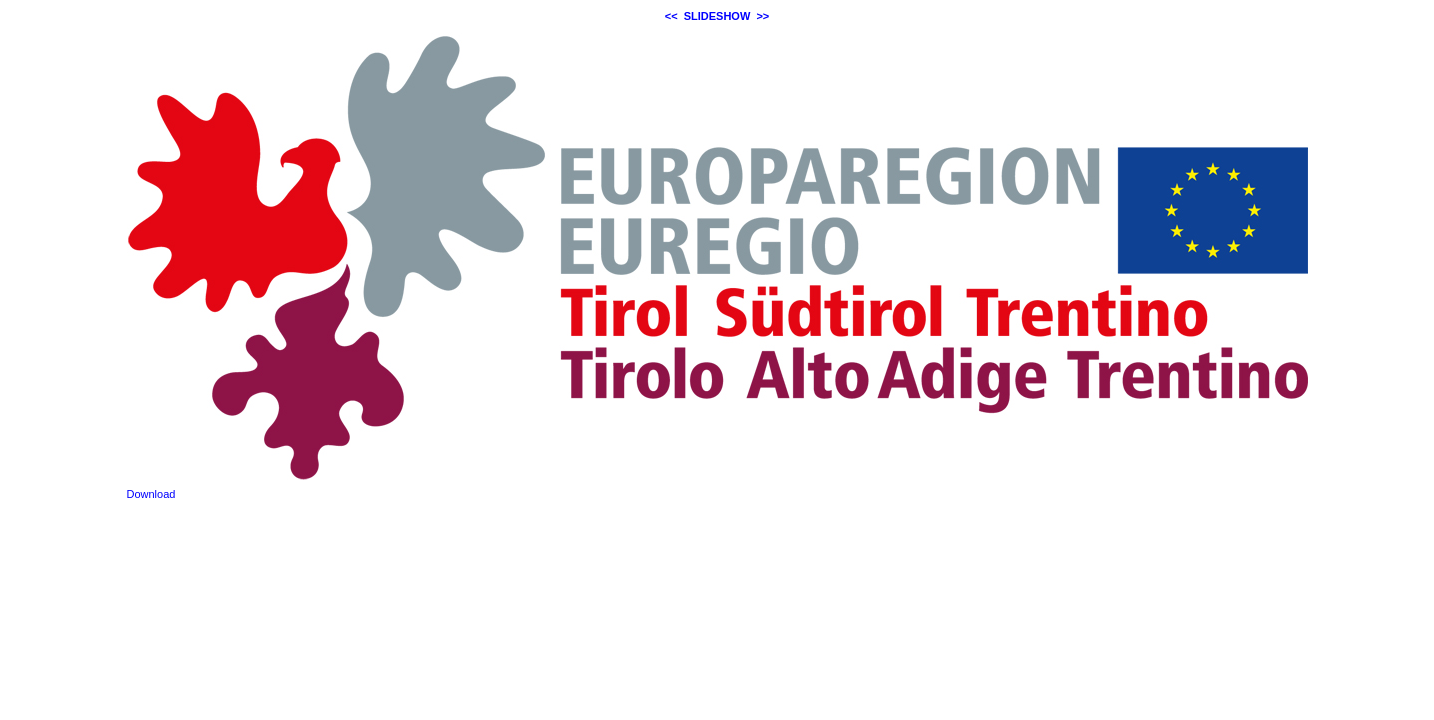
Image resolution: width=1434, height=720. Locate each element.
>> (762, 16)
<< (671, 16)
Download (151, 494)
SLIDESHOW (717, 16)
